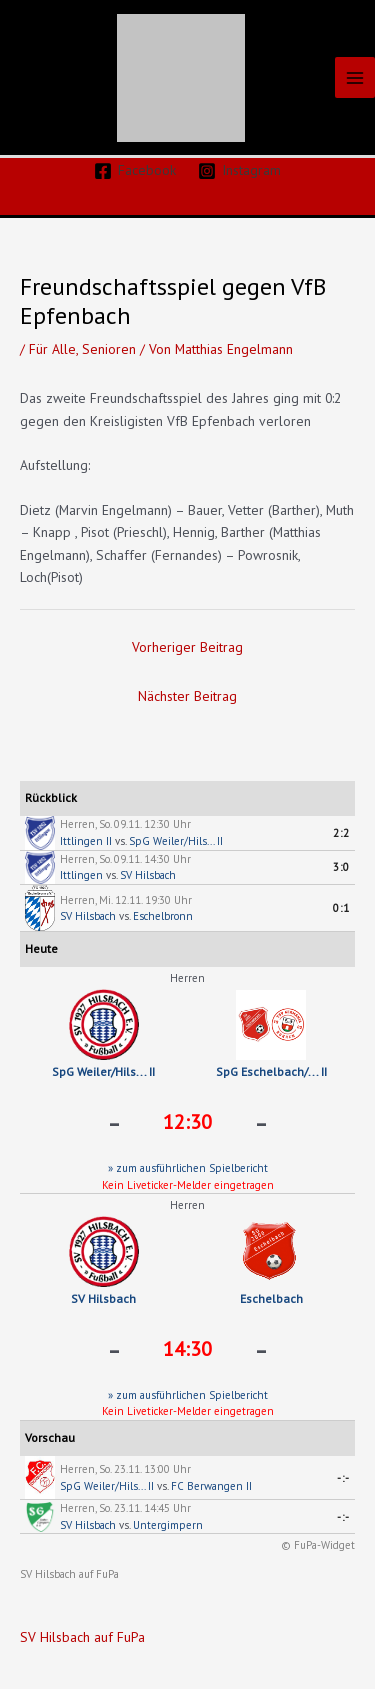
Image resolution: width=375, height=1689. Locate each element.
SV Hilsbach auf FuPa (69, 1574)
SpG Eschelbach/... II (271, 1071)
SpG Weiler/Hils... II (176, 841)
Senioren (109, 349)
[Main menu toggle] (355, 77)
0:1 (341, 908)
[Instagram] (240, 171)
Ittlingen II (86, 841)
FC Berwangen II (211, 1486)
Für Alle (52, 349)
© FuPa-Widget (318, 1545)
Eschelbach (271, 1298)
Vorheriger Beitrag (187, 647)
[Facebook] (134, 171)
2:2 (341, 833)
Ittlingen (81, 875)
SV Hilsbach (148, 875)
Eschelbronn (163, 916)
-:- (343, 1478)
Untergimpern (168, 1525)
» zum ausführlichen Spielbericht (188, 1168)
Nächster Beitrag (187, 696)
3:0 (341, 867)
